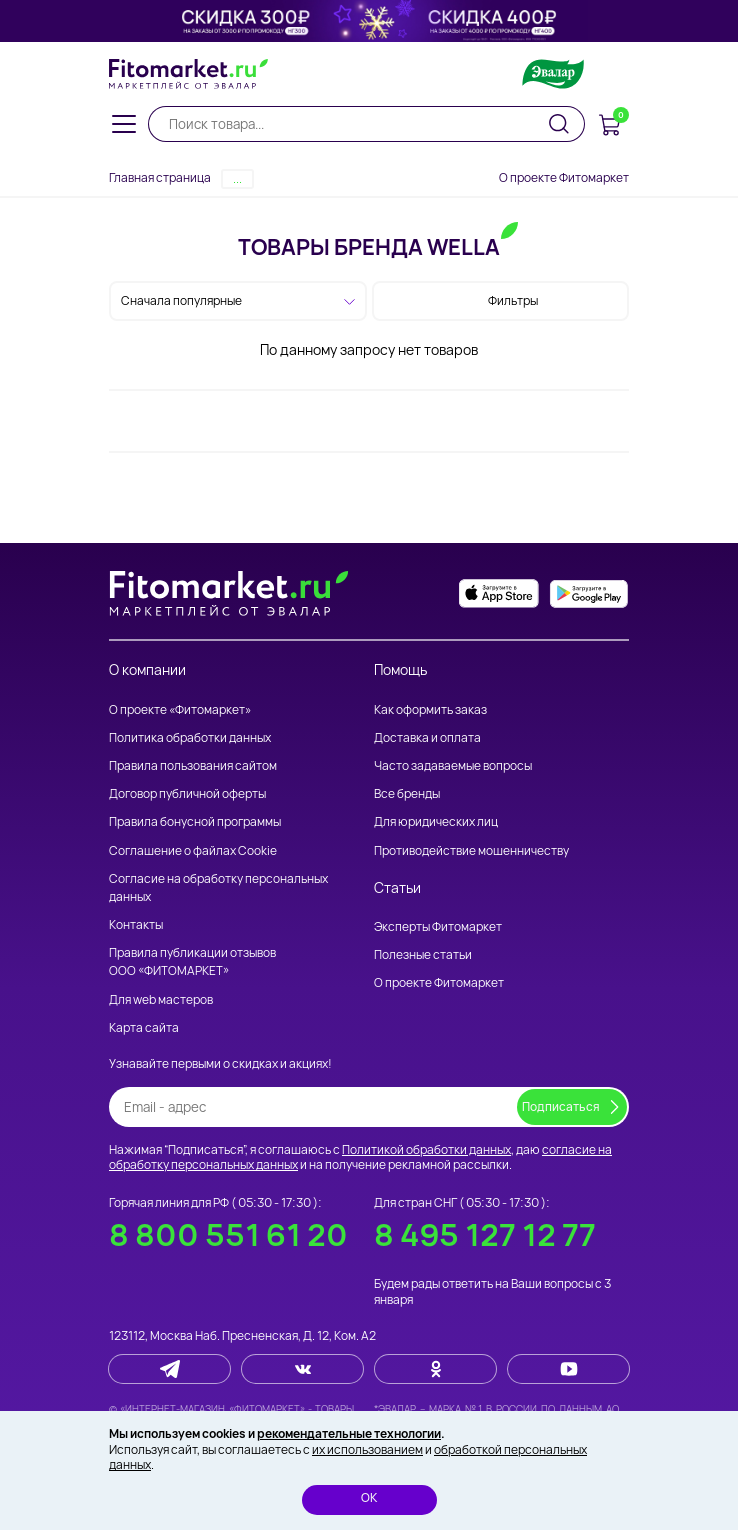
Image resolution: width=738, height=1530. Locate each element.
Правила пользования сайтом (193, 765)
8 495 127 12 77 (485, 1234)
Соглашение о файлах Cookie (193, 850)
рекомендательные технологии (349, 1433)
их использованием (367, 1449)
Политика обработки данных (190, 737)
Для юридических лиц (436, 821)
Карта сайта (144, 1027)
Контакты (136, 924)
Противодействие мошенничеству (471, 850)
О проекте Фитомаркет (564, 177)
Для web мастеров (161, 999)
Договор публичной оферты (187, 793)
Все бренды (407, 793)
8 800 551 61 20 (228, 1234)
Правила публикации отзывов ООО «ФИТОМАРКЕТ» (192, 961)
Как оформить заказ (430, 709)
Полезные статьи (423, 954)
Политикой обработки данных (426, 1149)
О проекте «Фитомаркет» (180, 709)
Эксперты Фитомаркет (438, 926)
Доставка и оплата (427, 737)
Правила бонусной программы (195, 821)
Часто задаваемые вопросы (453, 765)
